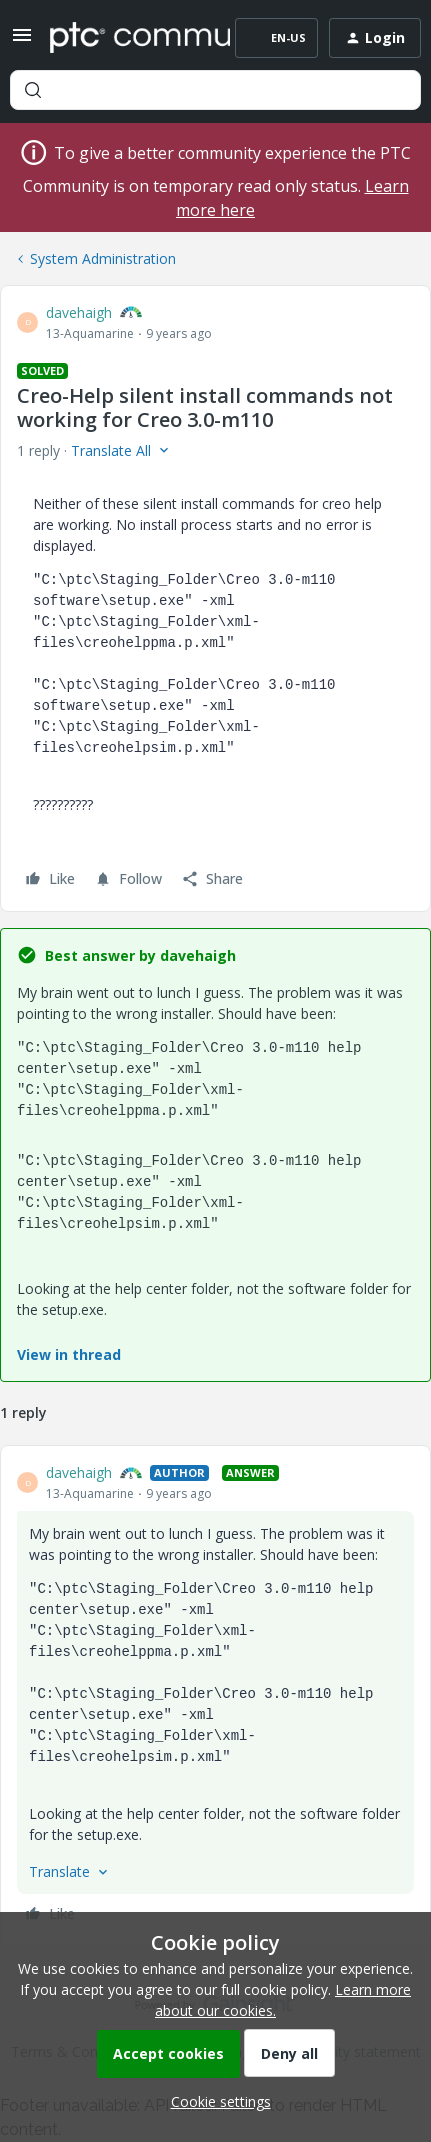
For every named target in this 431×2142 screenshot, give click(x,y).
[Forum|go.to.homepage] (125, 38)
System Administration (103, 258)
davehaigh (79, 312)
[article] (215, 1696)
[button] (22, 41)
